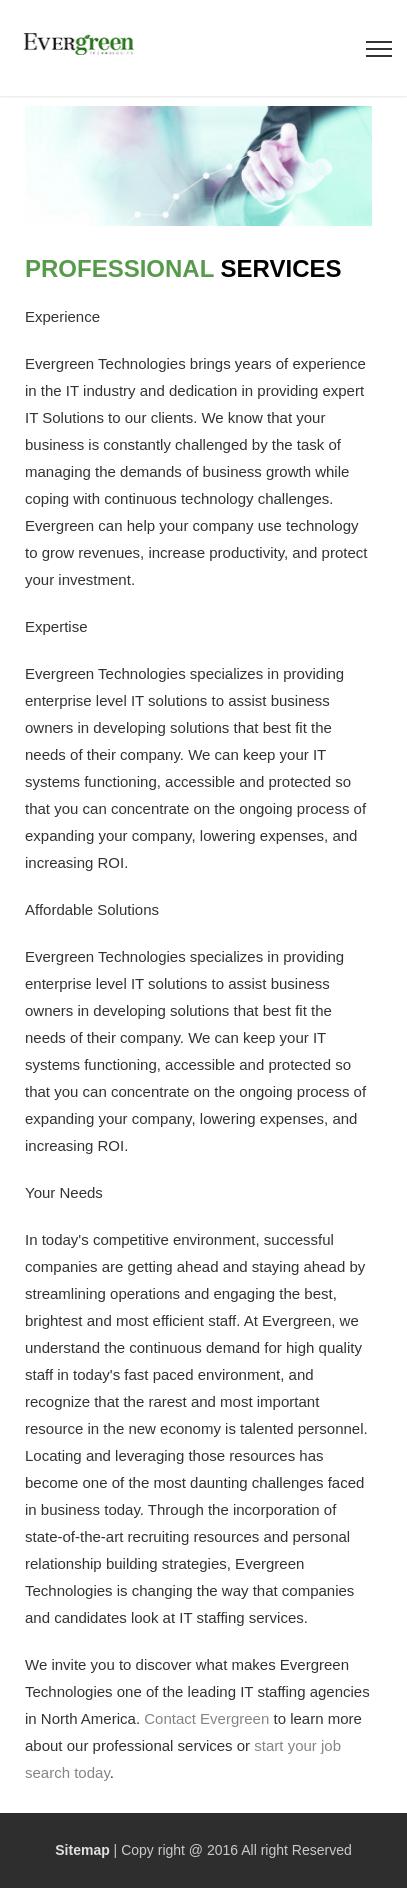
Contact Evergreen (206, 1718)
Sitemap (82, 1850)
